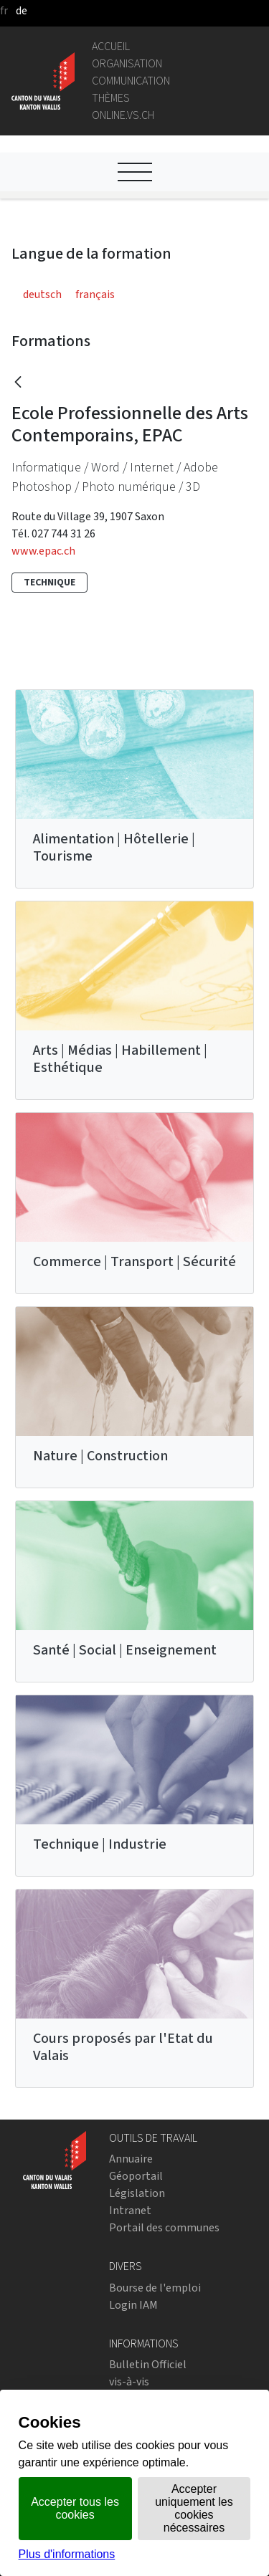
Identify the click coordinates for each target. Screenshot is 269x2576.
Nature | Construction (100, 1455)
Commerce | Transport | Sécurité (134, 1261)
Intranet (130, 2210)
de (21, 10)
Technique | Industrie (99, 1844)
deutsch (42, 294)
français (95, 294)
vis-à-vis (129, 2381)
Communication (131, 80)
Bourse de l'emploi (155, 2287)
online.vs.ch (123, 115)
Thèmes (111, 97)
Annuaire (131, 2158)
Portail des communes (164, 2227)
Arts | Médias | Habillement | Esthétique (120, 1058)
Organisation (127, 63)
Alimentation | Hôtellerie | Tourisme (114, 847)
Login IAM (133, 2304)
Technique (49, 582)
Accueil (111, 46)
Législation (137, 2193)
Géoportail (136, 2175)
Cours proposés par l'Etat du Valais (123, 2047)
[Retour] (17, 383)
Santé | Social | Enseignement (125, 1650)
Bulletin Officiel (148, 2364)
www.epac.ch (43, 550)
